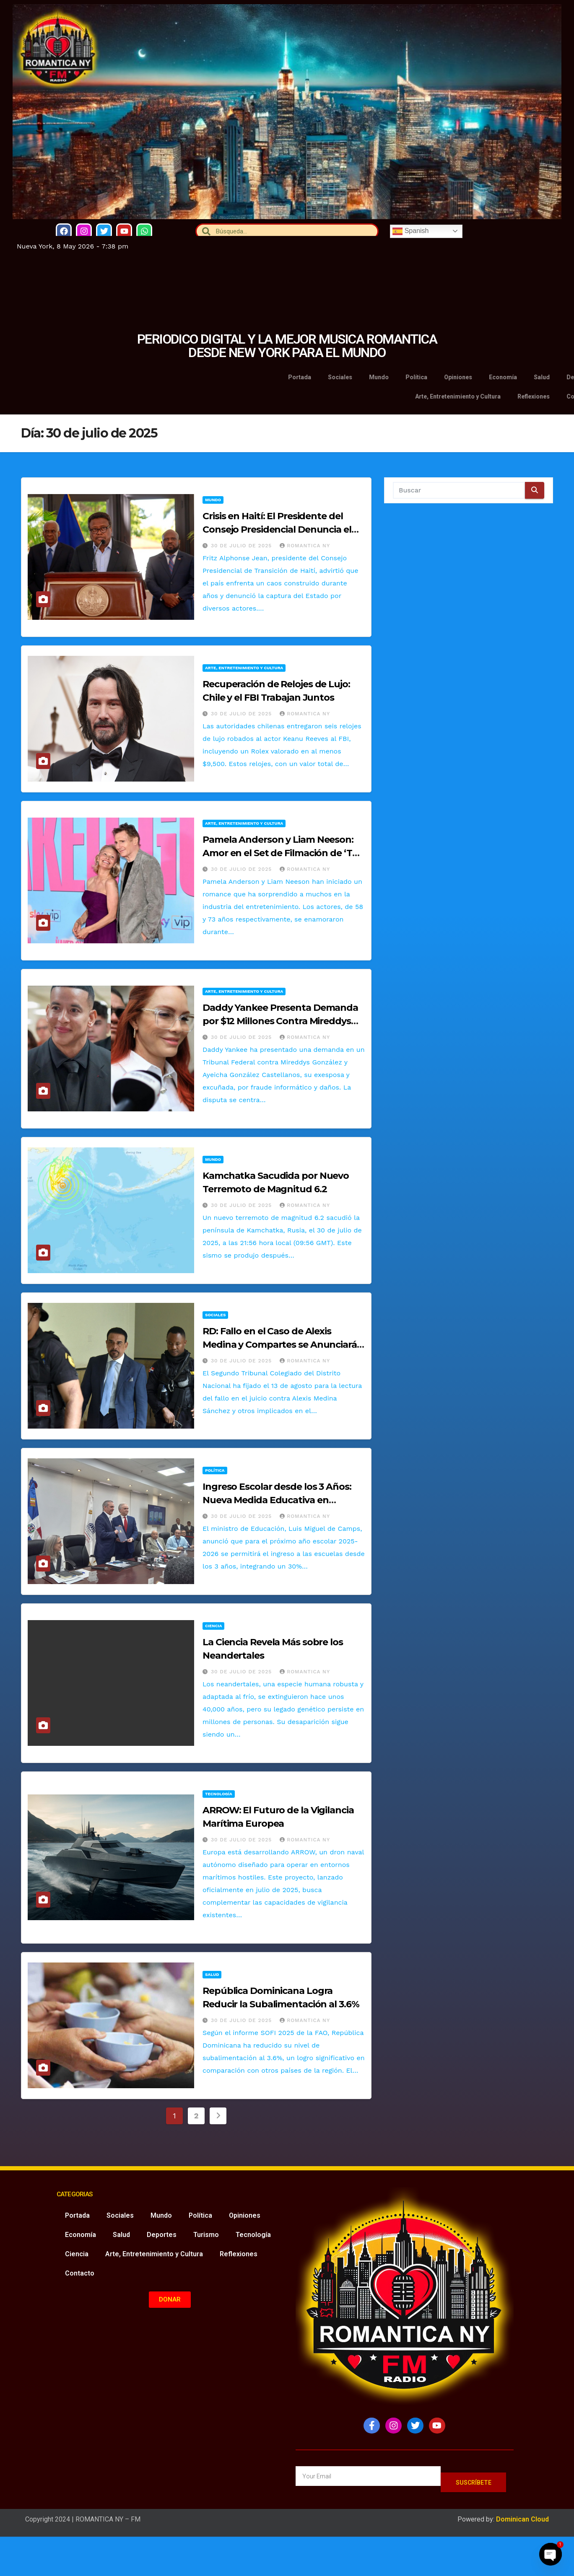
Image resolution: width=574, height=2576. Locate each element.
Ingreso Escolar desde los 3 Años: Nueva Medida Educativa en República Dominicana (277, 1500)
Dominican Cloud (521, 2520)
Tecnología (218, 1794)
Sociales (215, 1315)
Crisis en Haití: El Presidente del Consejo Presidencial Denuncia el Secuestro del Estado (277, 529)
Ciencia (213, 1625)
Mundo (213, 499)
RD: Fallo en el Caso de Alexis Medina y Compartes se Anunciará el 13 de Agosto (280, 1345)
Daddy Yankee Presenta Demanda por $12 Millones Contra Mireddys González (280, 1021)
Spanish (410, 231)
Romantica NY (305, 546)
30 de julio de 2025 (242, 546)
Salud (212, 1974)
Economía (80, 2235)
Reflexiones (238, 2254)
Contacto (79, 2273)
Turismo (206, 2235)
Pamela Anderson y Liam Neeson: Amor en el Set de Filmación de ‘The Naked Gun (283, 853)
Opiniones (244, 2215)
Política (215, 1470)
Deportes (162, 2235)
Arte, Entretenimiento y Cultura (244, 667)
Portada (77, 2215)
